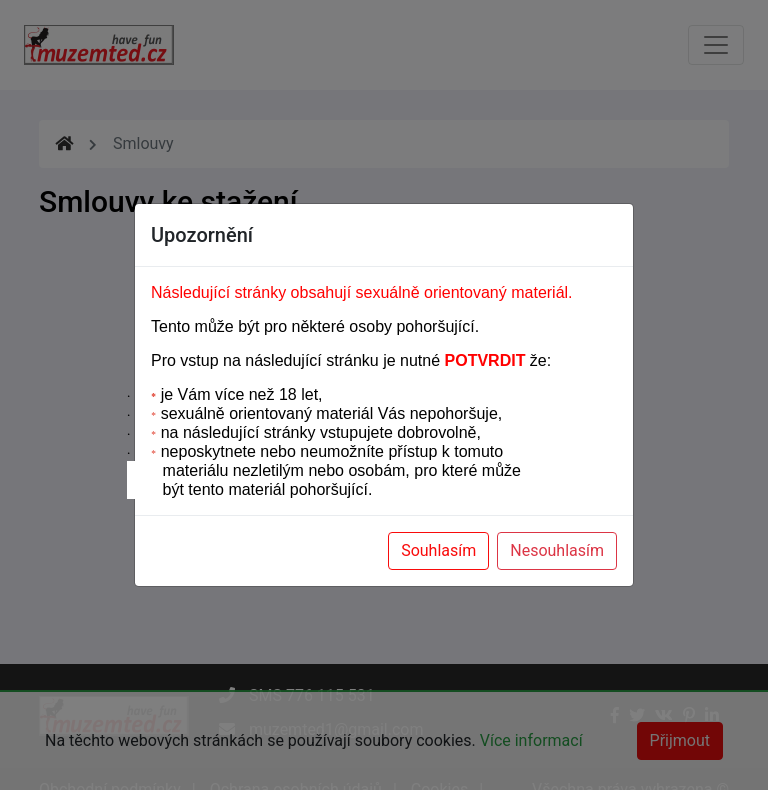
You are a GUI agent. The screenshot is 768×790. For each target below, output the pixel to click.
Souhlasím (438, 550)
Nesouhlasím (557, 550)
